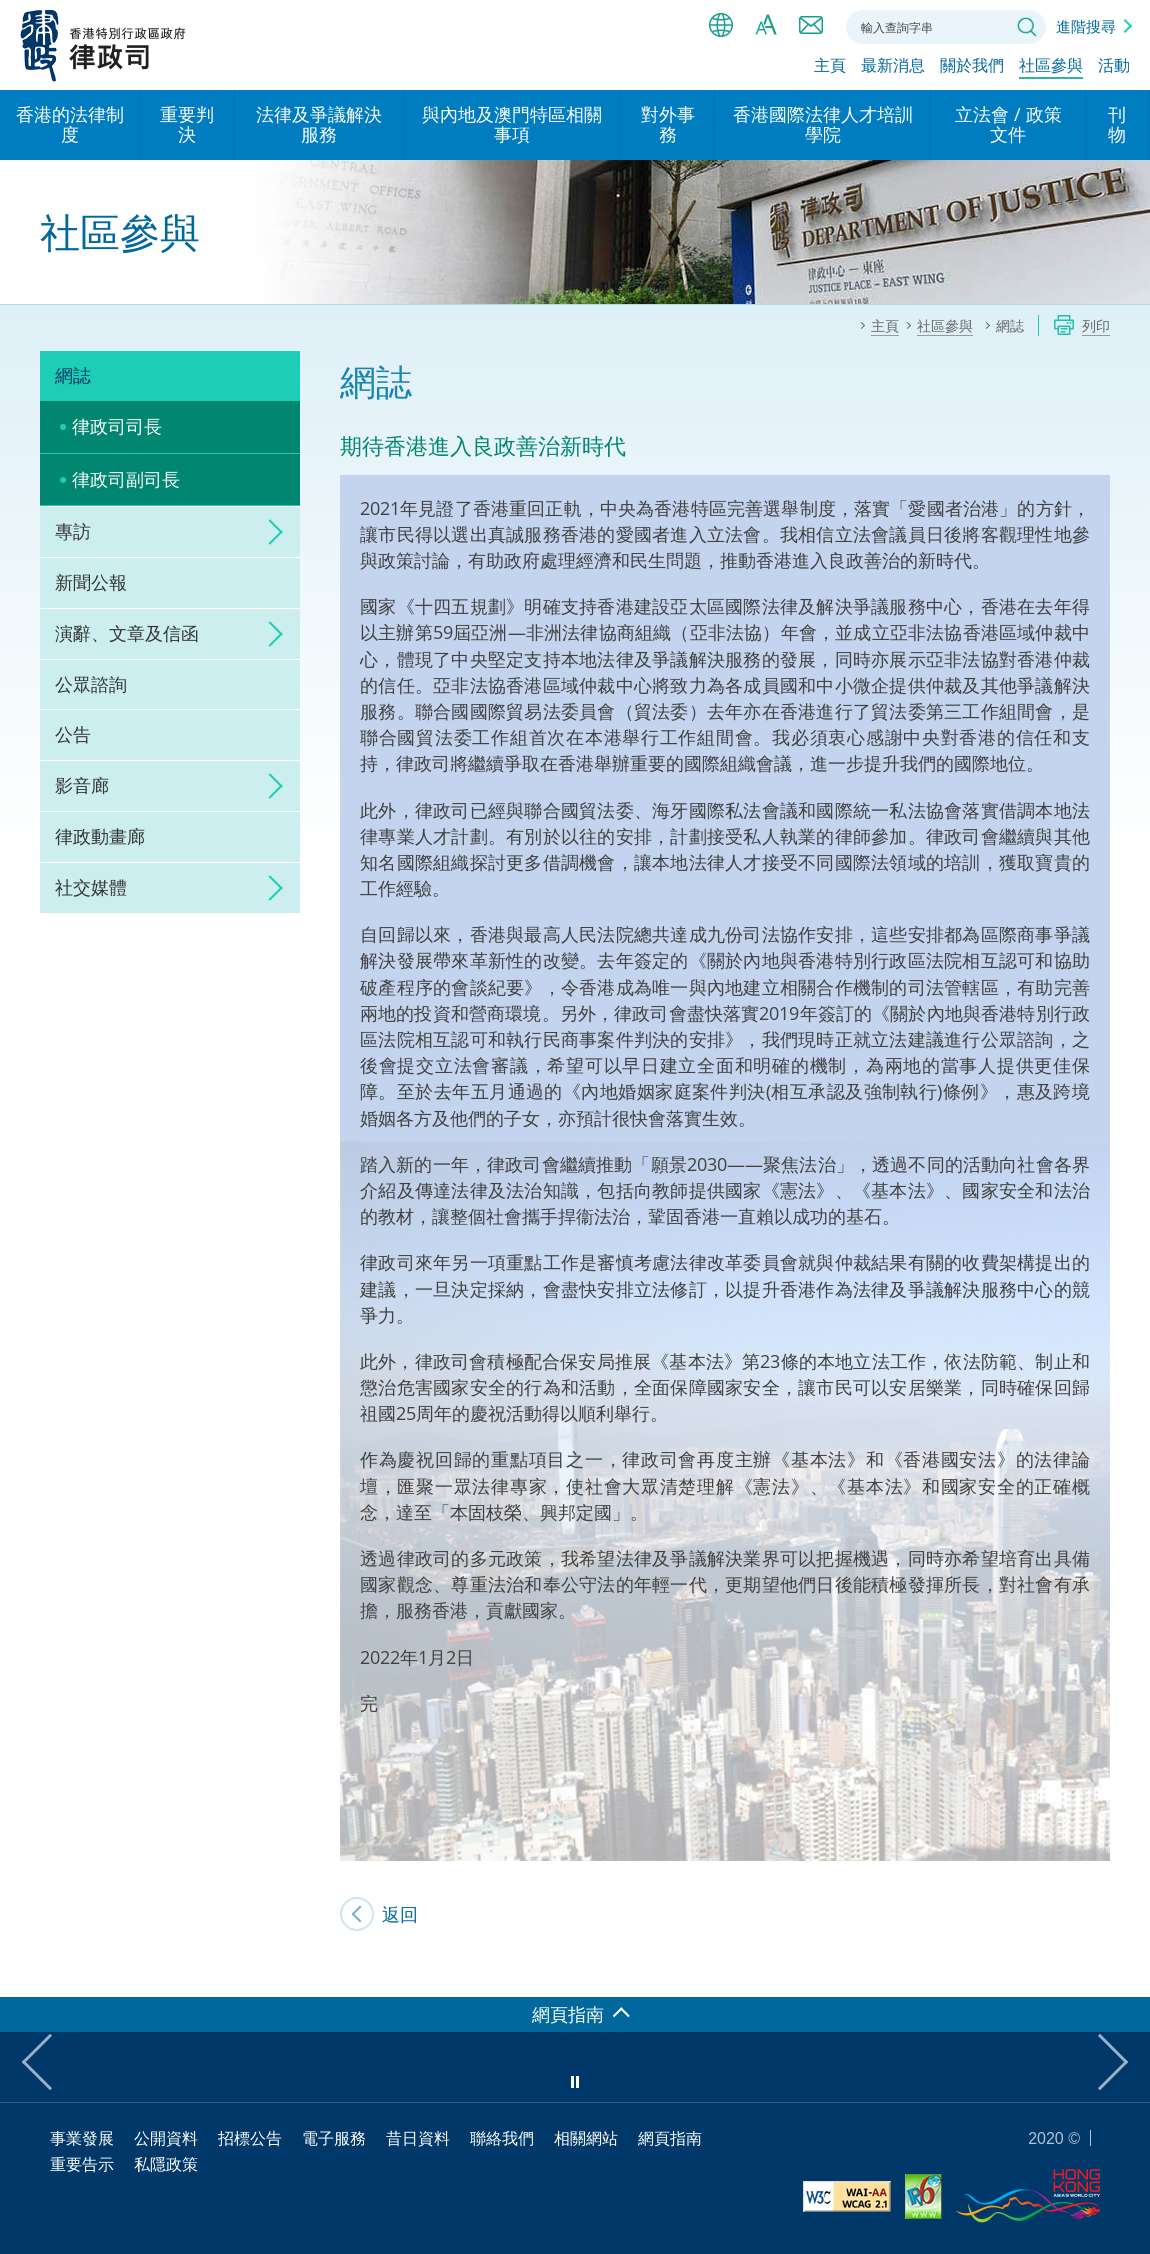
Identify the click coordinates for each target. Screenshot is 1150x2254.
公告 (73, 734)
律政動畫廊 (100, 836)
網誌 (73, 375)
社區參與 (1051, 67)
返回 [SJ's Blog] (400, 1914)
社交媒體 (91, 887)
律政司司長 (117, 426)
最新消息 (893, 67)
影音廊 (82, 785)
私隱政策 (166, 2164)
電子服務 (334, 2138)
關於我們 (972, 67)
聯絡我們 (811, 25)
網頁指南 (670, 2138)
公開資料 (166, 2138)
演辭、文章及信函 (127, 633)
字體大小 (766, 25)
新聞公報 (91, 582)
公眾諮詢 (91, 684)
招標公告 (250, 2138)
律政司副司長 (126, 479)
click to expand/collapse (270, 532)
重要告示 (82, 2164)
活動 (1114, 67)
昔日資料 (418, 2138)
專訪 (73, 531)
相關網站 (586, 2138)
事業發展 (82, 2138)
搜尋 (1027, 27)
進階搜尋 (1086, 26)
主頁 (830, 67)
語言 (721, 25)
